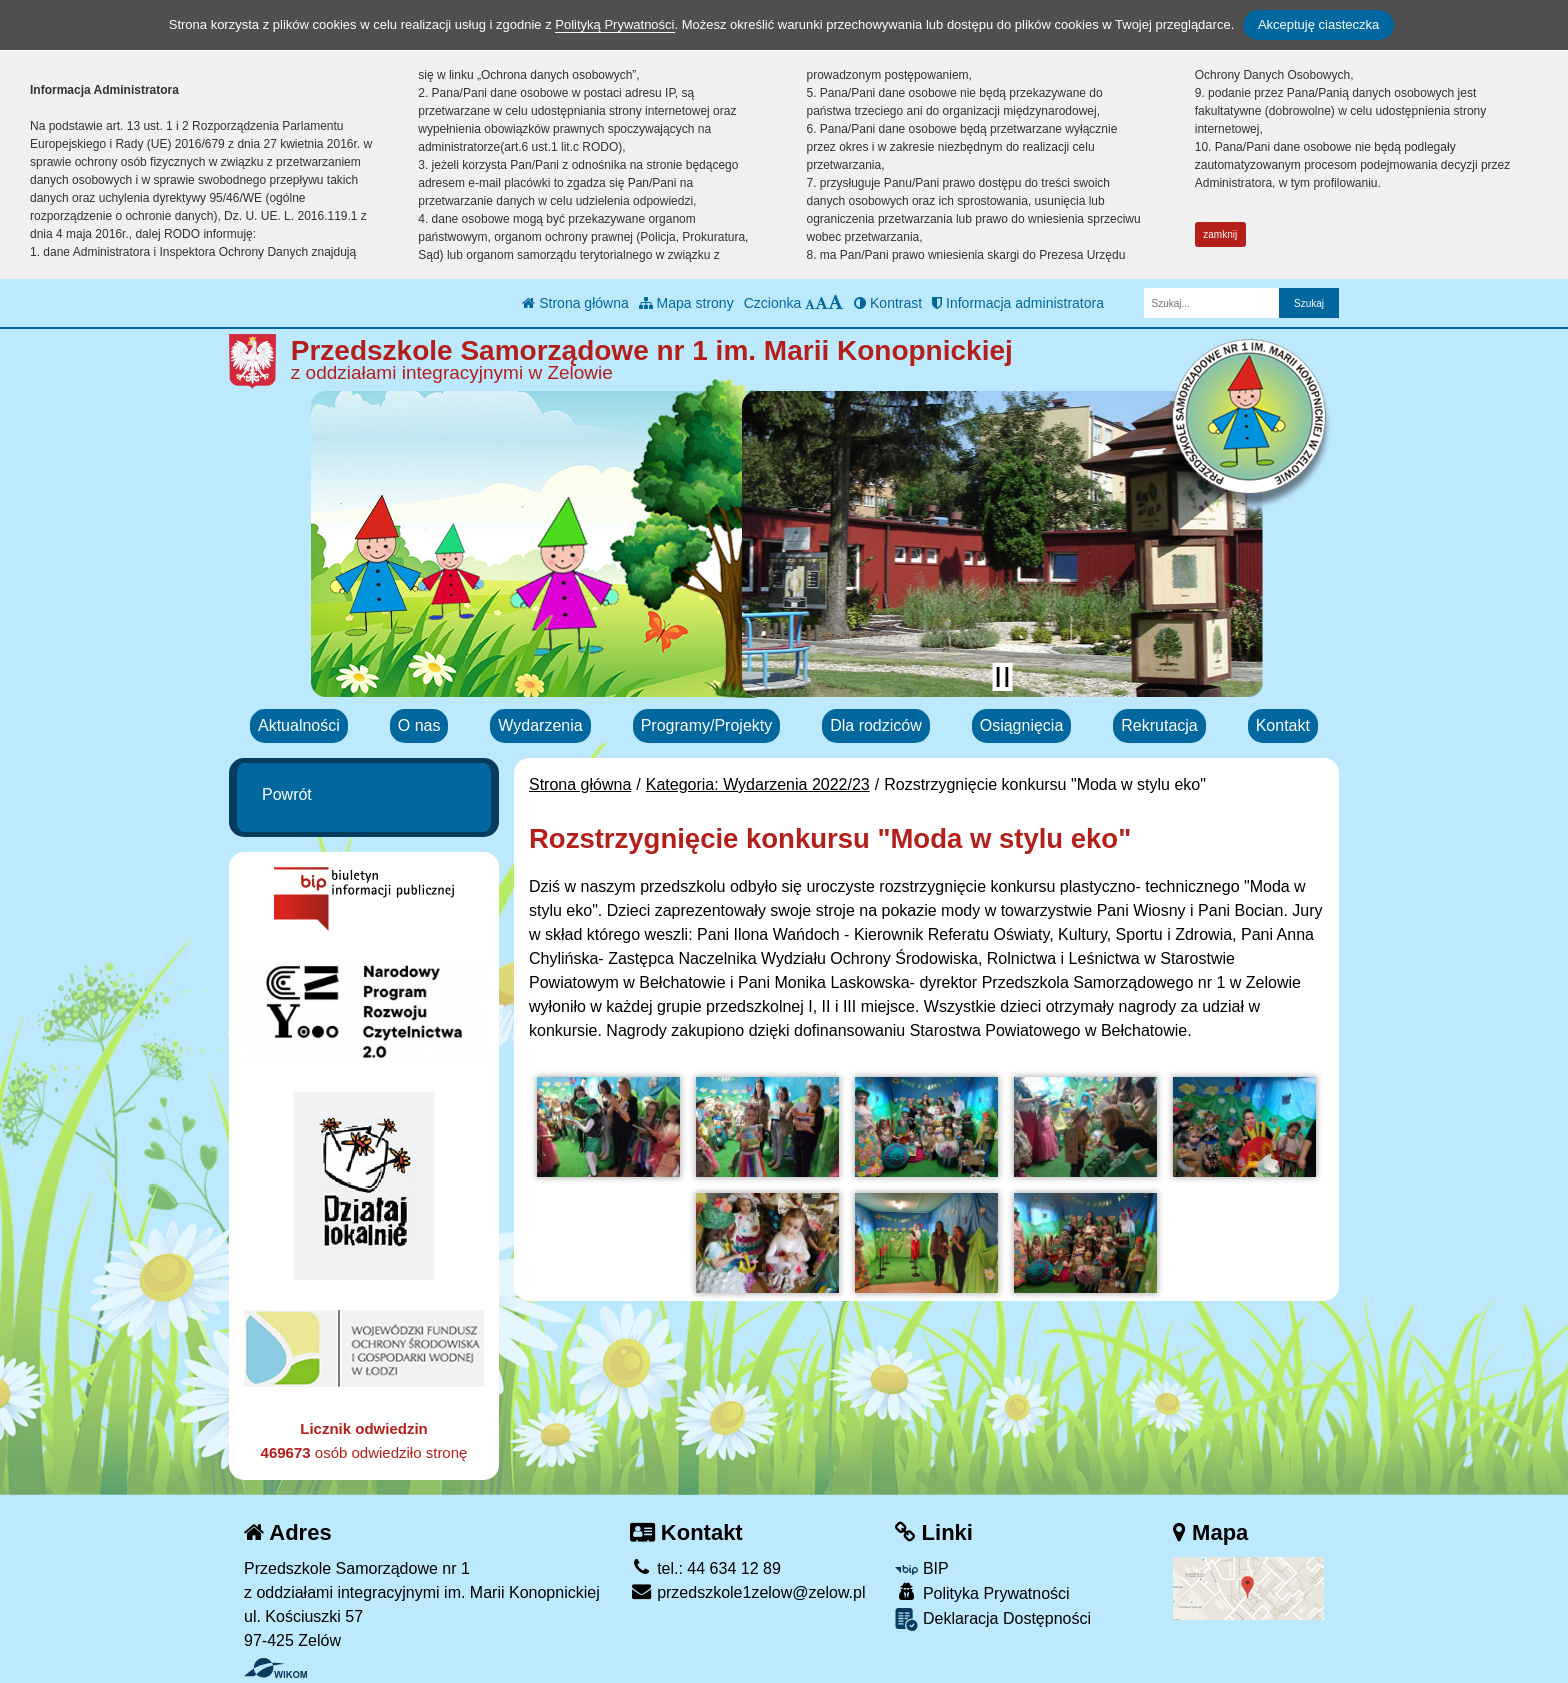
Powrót (287, 794)
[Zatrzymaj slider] (1002, 677)
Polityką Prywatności (614, 24)
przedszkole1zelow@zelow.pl (748, 1592)
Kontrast (888, 303)
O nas (419, 725)
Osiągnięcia (1022, 725)
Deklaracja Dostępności (993, 1619)
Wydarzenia (540, 725)
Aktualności (299, 725)
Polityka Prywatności (982, 1592)
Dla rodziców (876, 725)
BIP (921, 1568)
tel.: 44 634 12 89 (705, 1568)
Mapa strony (686, 303)
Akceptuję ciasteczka (1318, 24)
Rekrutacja (1159, 725)
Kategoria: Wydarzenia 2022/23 (758, 784)
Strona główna (575, 303)
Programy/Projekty (707, 725)
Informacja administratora (1018, 303)
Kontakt (1283, 725)
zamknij (1220, 234)
